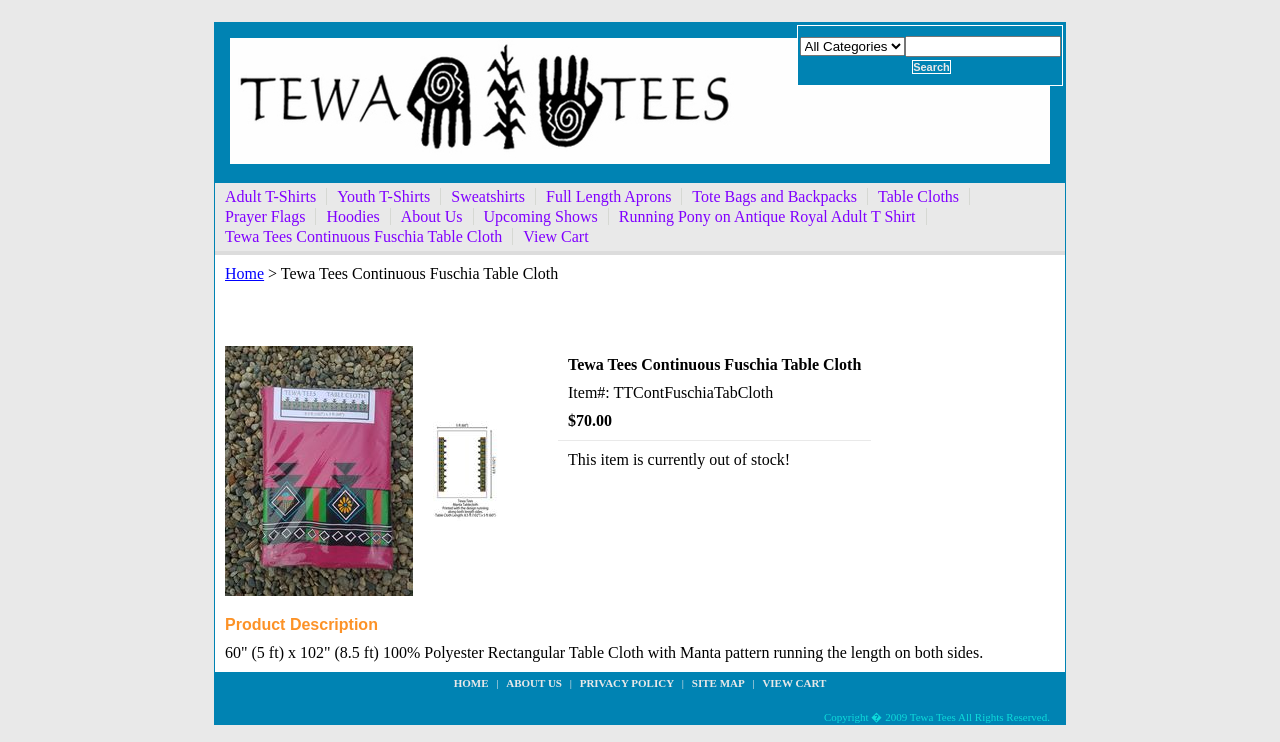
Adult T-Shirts (270, 196)
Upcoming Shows (541, 216)
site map (718, 683)
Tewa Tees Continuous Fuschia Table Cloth (363, 236)
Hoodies (352, 216)
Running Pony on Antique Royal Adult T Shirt (767, 216)
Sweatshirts (488, 196)
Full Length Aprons (608, 196)
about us (534, 683)
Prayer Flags (265, 216)
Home (244, 273)
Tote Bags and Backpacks (774, 196)
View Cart (555, 236)
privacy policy (627, 683)
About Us (432, 216)
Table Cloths (918, 196)
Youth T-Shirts (383, 196)
